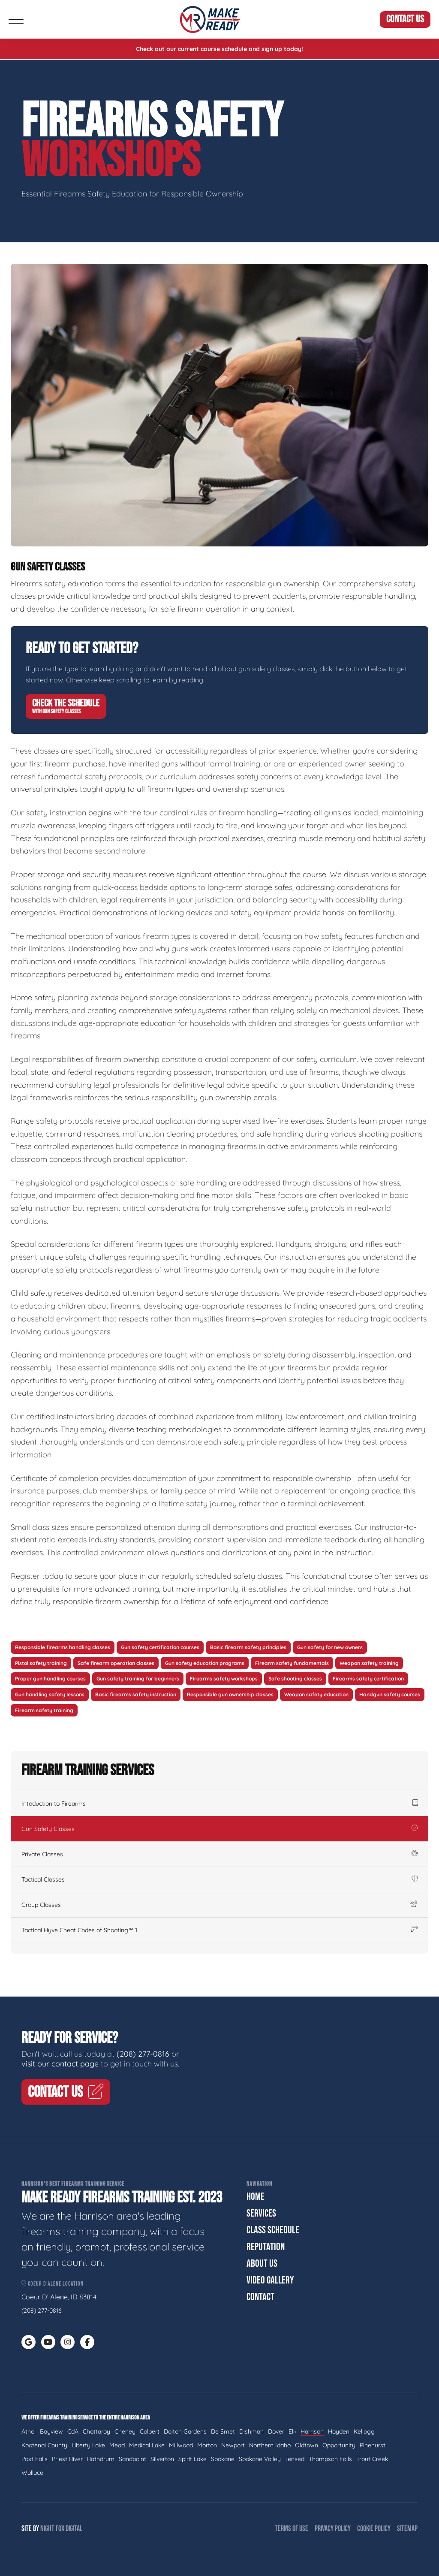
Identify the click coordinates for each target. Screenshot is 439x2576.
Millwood (181, 2445)
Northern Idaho (270, 2445)
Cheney (124, 2431)
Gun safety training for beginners (137, 1678)
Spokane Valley (260, 2459)
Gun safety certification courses (160, 1647)
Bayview (51, 2431)
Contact (260, 2297)
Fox (60, 2528)
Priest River (67, 2459)
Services (261, 2213)
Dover (276, 2431)
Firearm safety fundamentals (292, 1663)
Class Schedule (273, 2230)
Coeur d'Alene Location (52, 2283)
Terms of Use (291, 2528)
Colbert (149, 2431)
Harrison (312, 2431)
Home (256, 2196)
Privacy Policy (333, 2528)
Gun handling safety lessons (49, 1694)
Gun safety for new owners (330, 1647)
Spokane (223, 2459)
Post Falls (34, 2459)
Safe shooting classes (295, 1678)
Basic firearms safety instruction (135, 1694)
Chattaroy (96, 2431)
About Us (262, 2263)
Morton (207, 2445)
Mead (117, 2445)
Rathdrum (100, 2459)
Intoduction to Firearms (219, 1803)
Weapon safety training (369, 1663)
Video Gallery (270, 2280)
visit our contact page (60, 2064)
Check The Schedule (65, 706)
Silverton (162, 2459)
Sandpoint (132, 2459)
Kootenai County (44, 2445)
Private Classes (219, 1854)
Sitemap (407, 2528)
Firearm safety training (44, 1710)
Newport (233, 2445)
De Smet (223, 2431)
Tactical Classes (219, 1879)
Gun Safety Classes (219, 1829)
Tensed (294, 2459)
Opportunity (338, 2445)
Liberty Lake (88, 2445)
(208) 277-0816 (143, 2054)
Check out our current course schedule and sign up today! (219, 49)
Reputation (266, 2247)
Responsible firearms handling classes (62, 1647)
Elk (292, 2431)
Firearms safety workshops (224, 1678)
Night (47, 2528)
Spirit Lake (192, 2459)
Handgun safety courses (389, 1694)
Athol (28, 2431)
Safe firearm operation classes (116, 1663)
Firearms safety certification (368, 1678)
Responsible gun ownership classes (230, 1694)
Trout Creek (372, 2459)
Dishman (251, 2431)
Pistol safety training (41, 1663)
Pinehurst (372, 2445)
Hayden (338, 2431)
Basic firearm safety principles (248, 1647)
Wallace (32, 2472)
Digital (74, 2528)
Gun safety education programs (204, 1663)
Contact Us (405, 19)
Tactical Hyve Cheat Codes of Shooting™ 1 (219, 1930)
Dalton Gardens (185, 2431)
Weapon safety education (316, 1694)
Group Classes (219, 1905)
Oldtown (306, 2445)
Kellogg (364, 2431)
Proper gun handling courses (50, 1678)
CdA (72, 2431)
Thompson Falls (330, 2459)
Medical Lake (147, 2445)
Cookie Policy (374, 2528)
